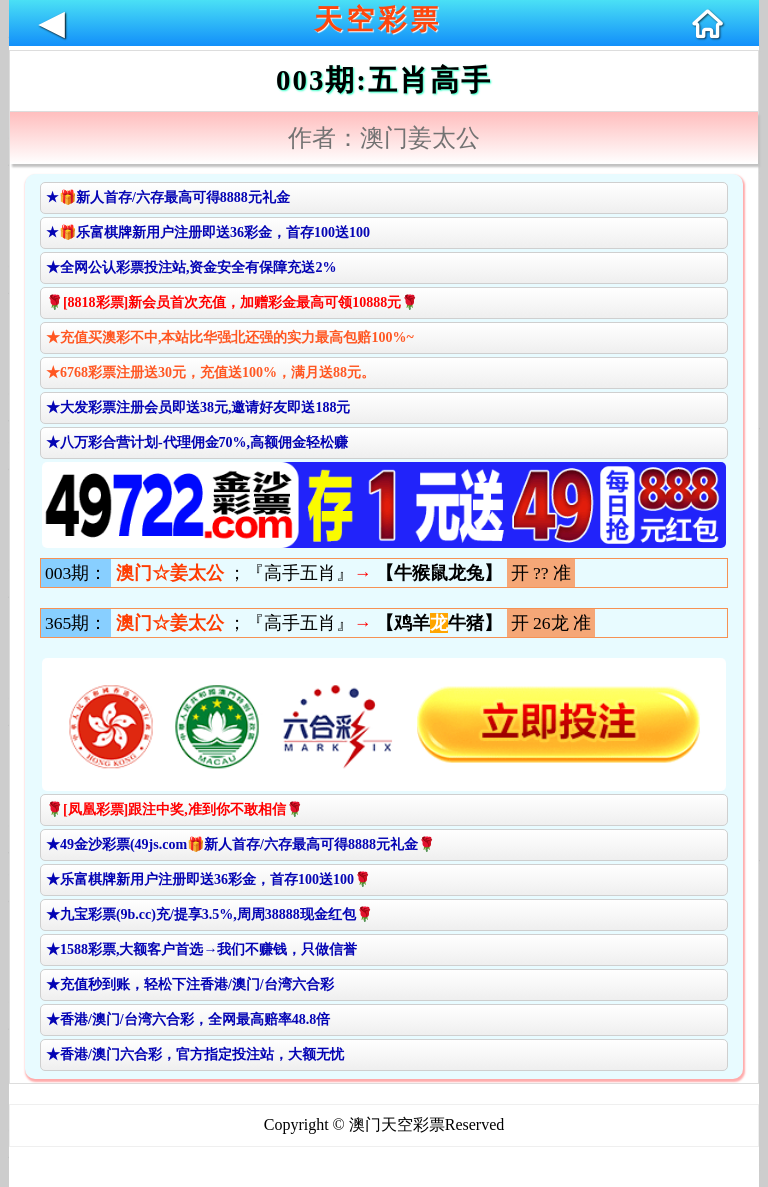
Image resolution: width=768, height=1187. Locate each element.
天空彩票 (378, 19)
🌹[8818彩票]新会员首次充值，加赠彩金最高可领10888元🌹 (232, 302)
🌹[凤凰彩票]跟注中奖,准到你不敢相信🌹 (174, 809)
